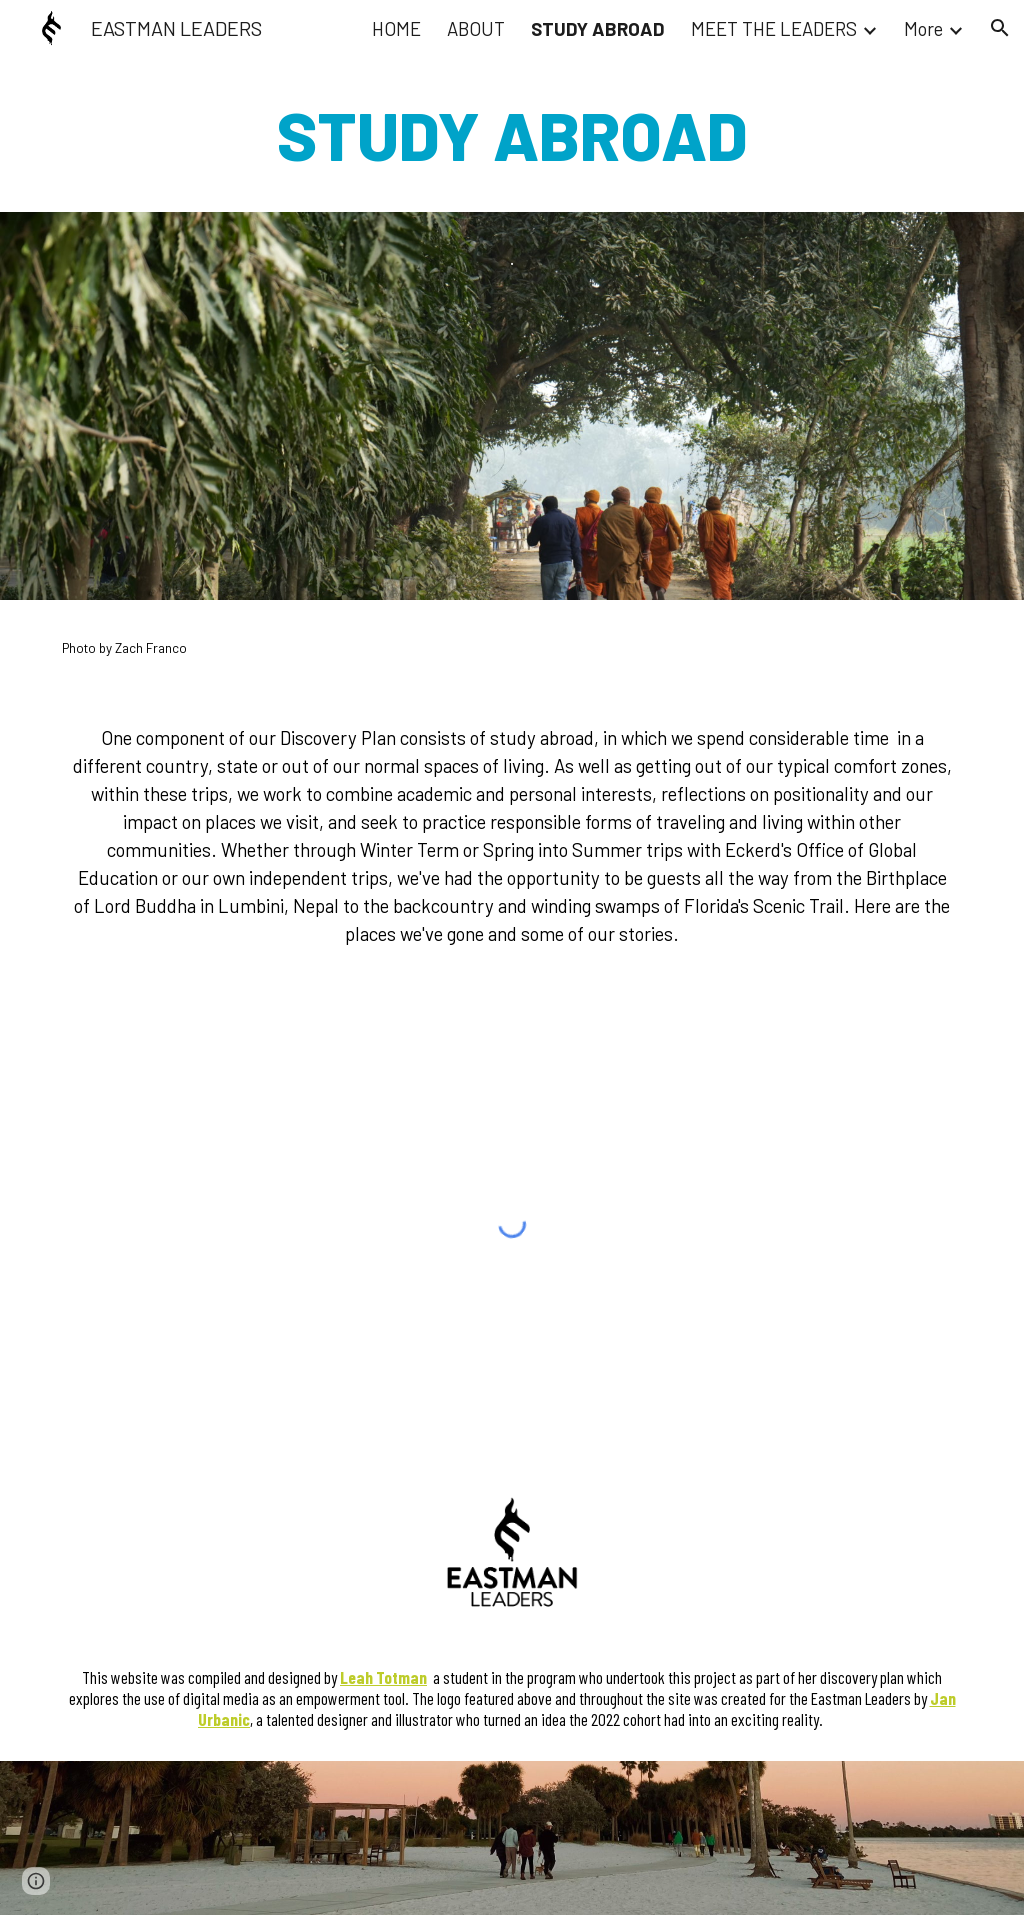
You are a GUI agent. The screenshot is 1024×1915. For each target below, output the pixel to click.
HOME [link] (396, 28)
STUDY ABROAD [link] (598, 28)
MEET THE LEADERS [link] (774, 28)
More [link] (923, 28)
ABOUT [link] (476, 28)
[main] (512, 134)
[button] (1000, 28)
